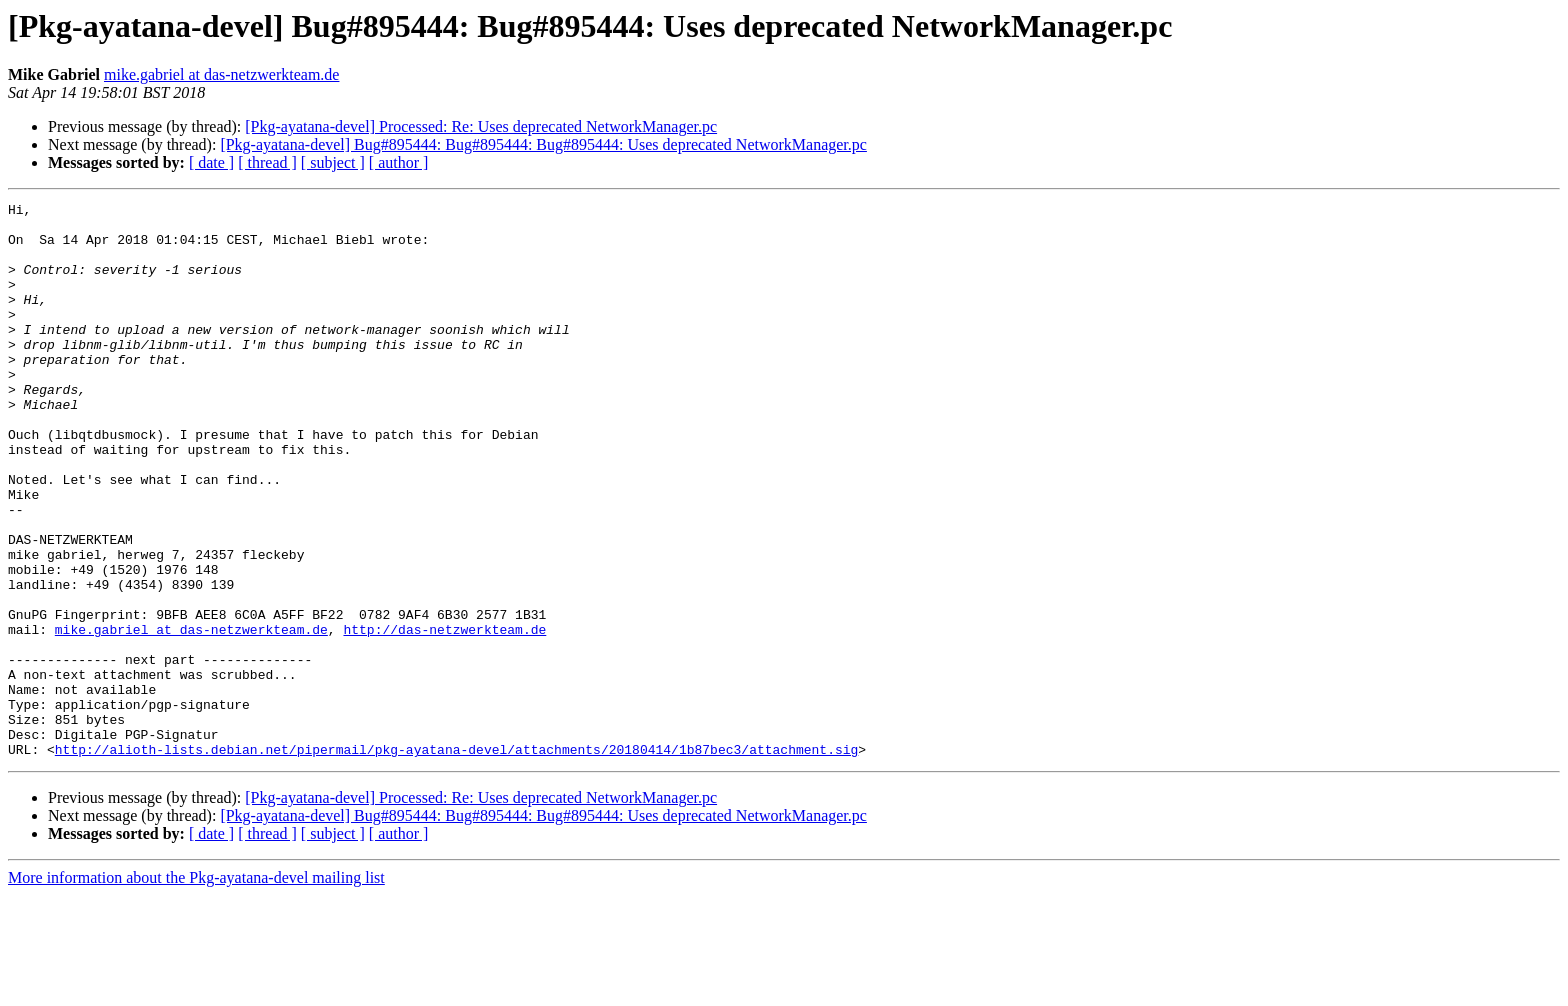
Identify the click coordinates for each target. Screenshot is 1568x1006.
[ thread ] (267, 162)
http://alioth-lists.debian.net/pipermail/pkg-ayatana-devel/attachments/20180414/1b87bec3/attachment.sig (456, 860)
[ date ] (211, 162)
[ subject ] (333, 162)
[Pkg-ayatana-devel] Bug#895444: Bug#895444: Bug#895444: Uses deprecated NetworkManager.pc (543, 144)
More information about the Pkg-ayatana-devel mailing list (196, 988)
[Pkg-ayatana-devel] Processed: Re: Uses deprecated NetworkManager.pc (481, 126)
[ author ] (399, 162)
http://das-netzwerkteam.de (444, 716)
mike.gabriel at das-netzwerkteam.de (221, 74)
